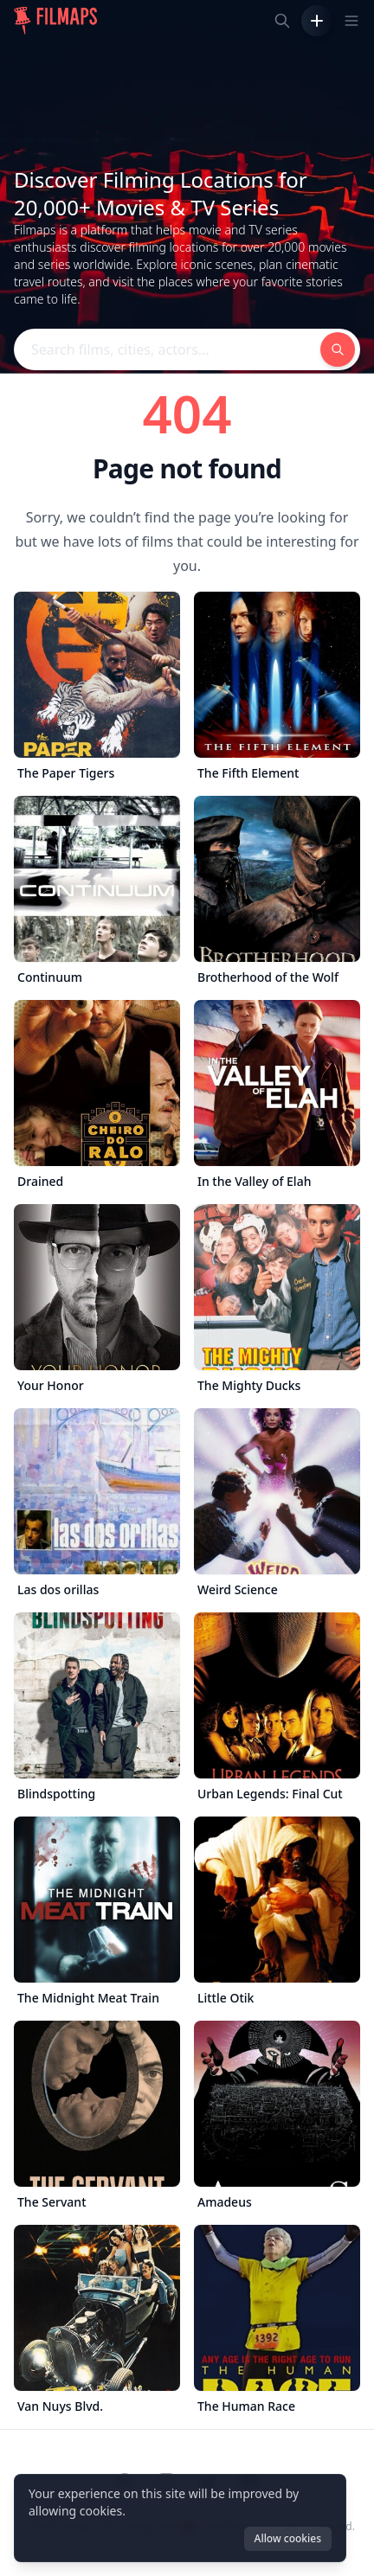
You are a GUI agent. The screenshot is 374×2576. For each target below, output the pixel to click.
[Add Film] (316, 20)
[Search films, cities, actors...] (282, 20)
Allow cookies (288, 2538)
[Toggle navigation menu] (351, 20)
